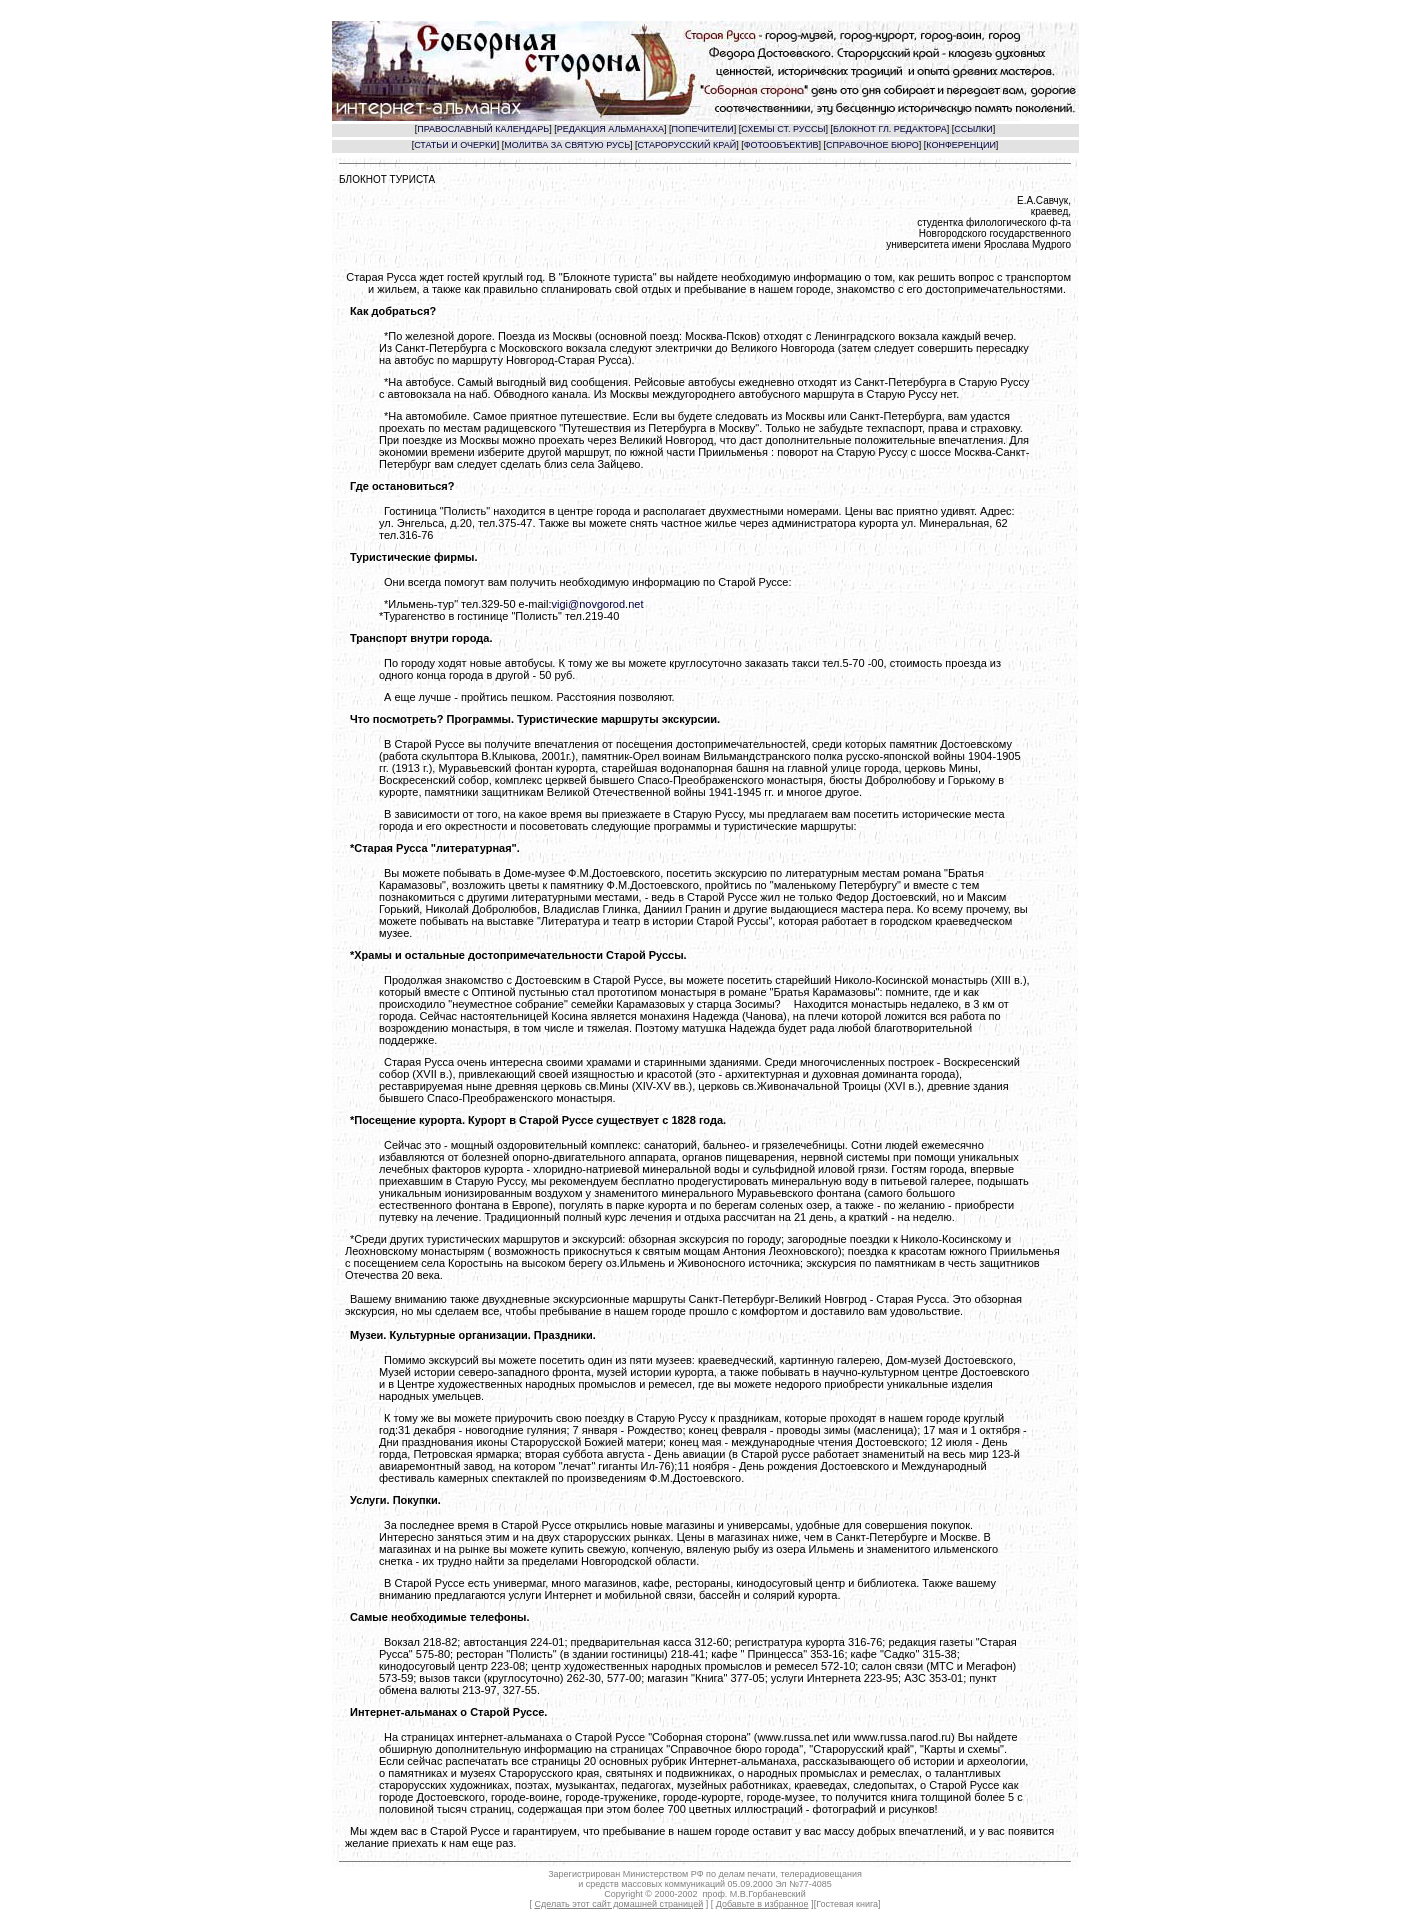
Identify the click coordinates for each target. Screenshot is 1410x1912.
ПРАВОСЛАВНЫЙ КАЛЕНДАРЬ (483, 129)
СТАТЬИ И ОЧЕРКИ (455, 145)
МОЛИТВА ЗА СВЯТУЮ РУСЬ (567, 145)
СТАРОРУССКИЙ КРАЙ (687, 145)
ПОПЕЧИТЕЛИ (703, 129)
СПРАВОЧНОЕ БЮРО (872, 145)
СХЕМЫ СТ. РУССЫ (783, 129)
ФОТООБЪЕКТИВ (781, 145)
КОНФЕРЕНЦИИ (961, 145)
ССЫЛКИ (973, 129)
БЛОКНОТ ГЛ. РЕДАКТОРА (890, 129)
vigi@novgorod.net (598, 604)
